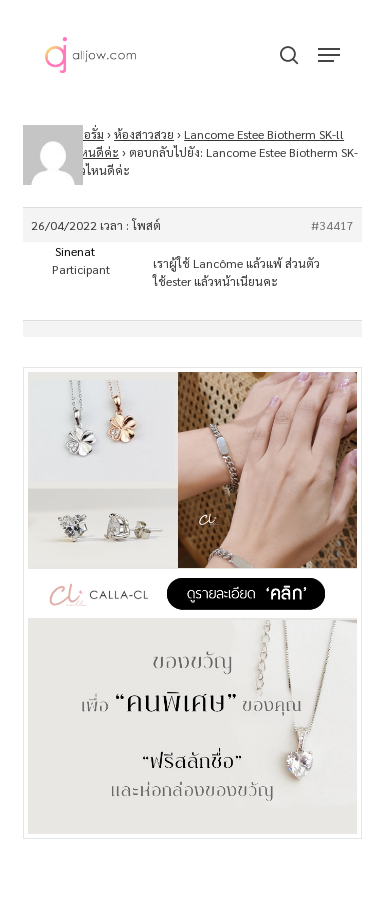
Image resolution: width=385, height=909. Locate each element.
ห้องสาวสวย (144, 134)
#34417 (332, 225)
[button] (329, 55)
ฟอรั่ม (89, 134)
